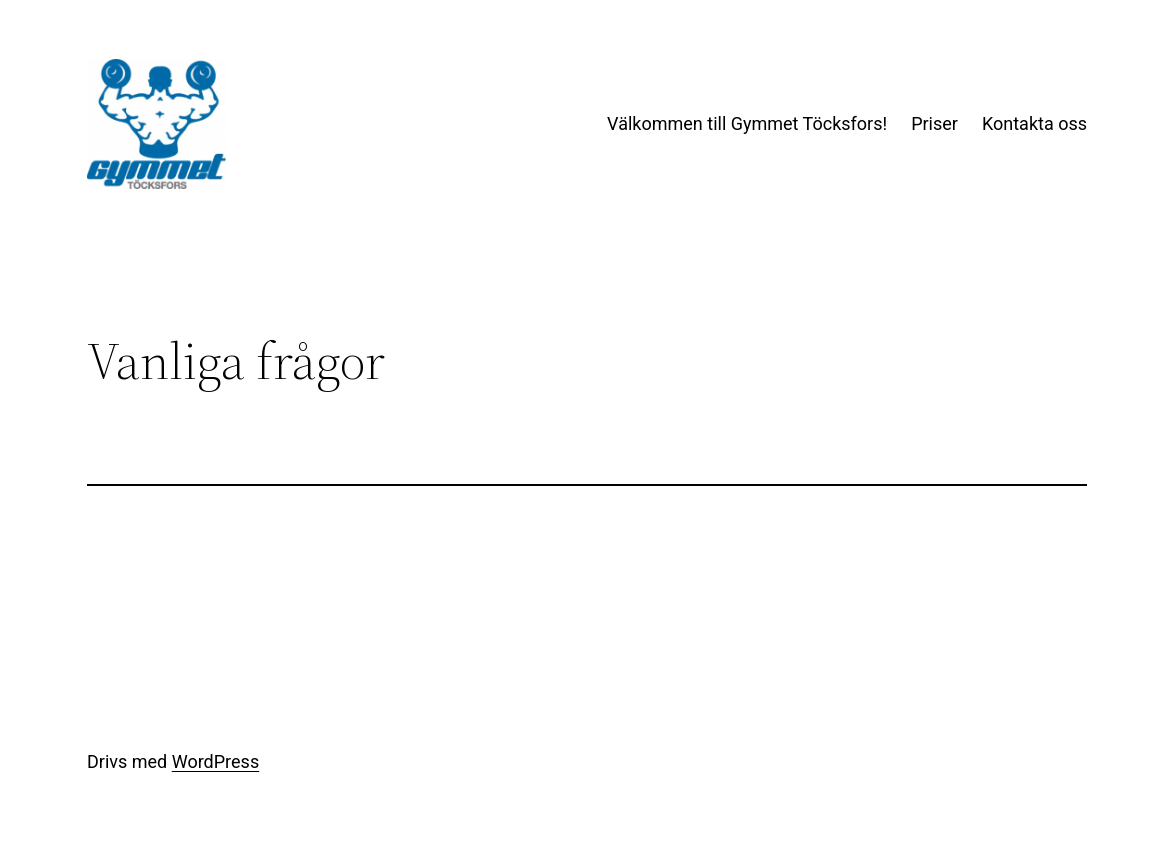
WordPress (215, 761)
